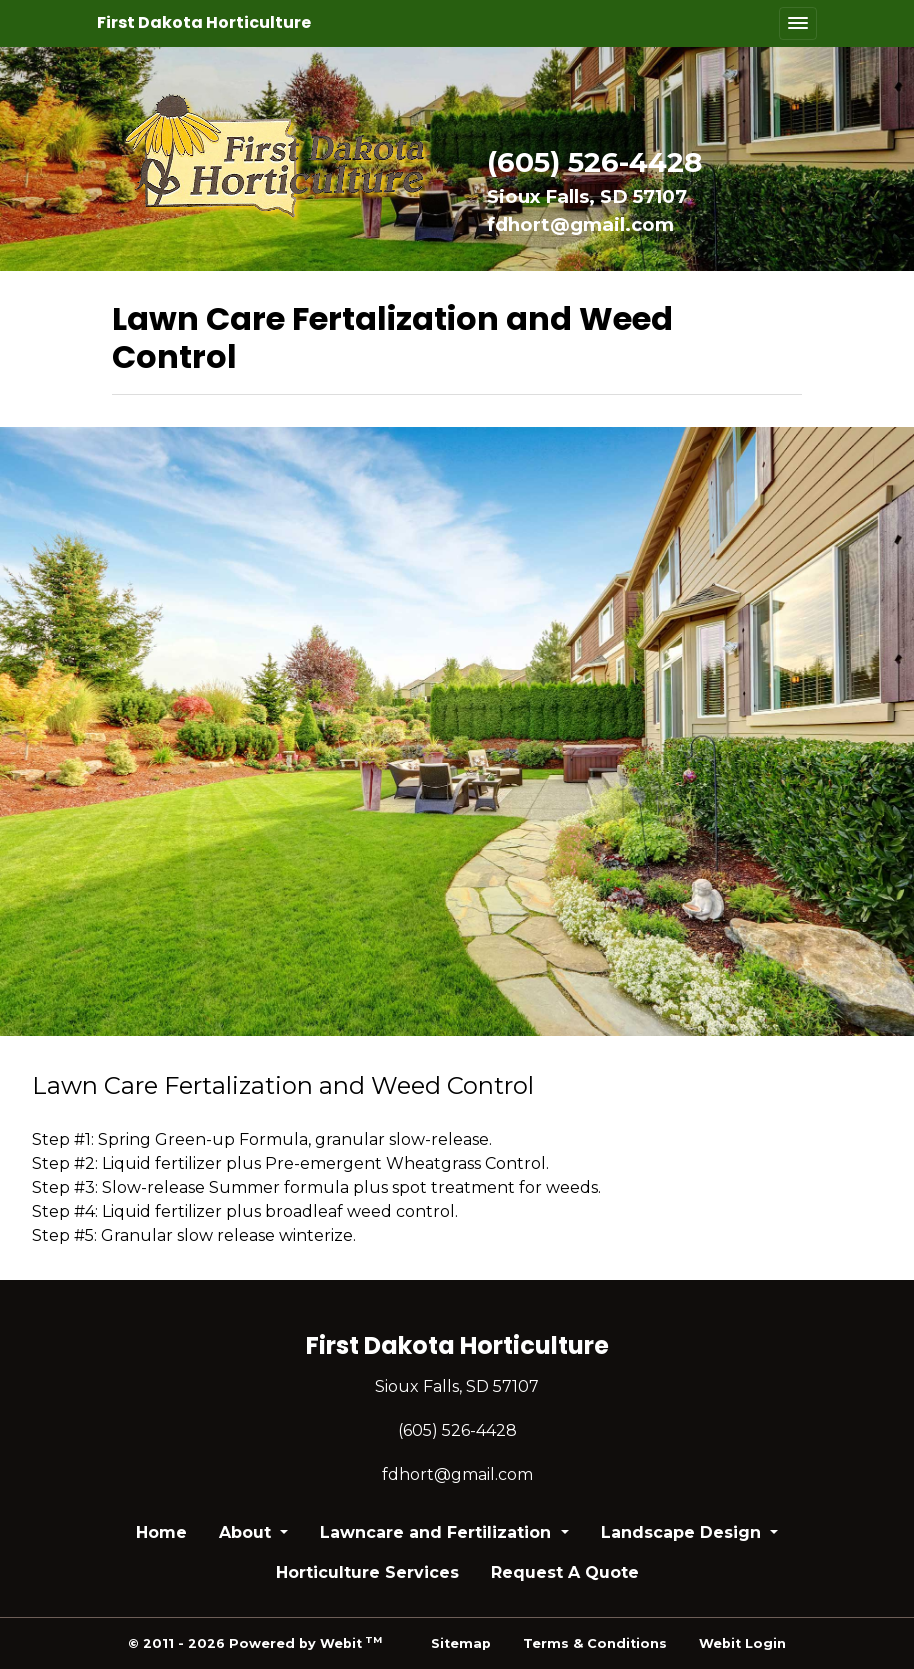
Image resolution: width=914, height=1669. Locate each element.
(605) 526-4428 (594, 162)
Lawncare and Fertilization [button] (438, 1532)
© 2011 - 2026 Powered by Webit (255, 1642)
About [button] (247, 1532)
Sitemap (461, 1643)
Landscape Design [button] (683, 1532)
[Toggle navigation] (798, 23)
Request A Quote (565, 1572)
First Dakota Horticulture (204, 22)
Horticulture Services (367, 1572)
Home (161, 1532)
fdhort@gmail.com (580, 224)
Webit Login (742, 1643)
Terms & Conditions (595, 1643)
